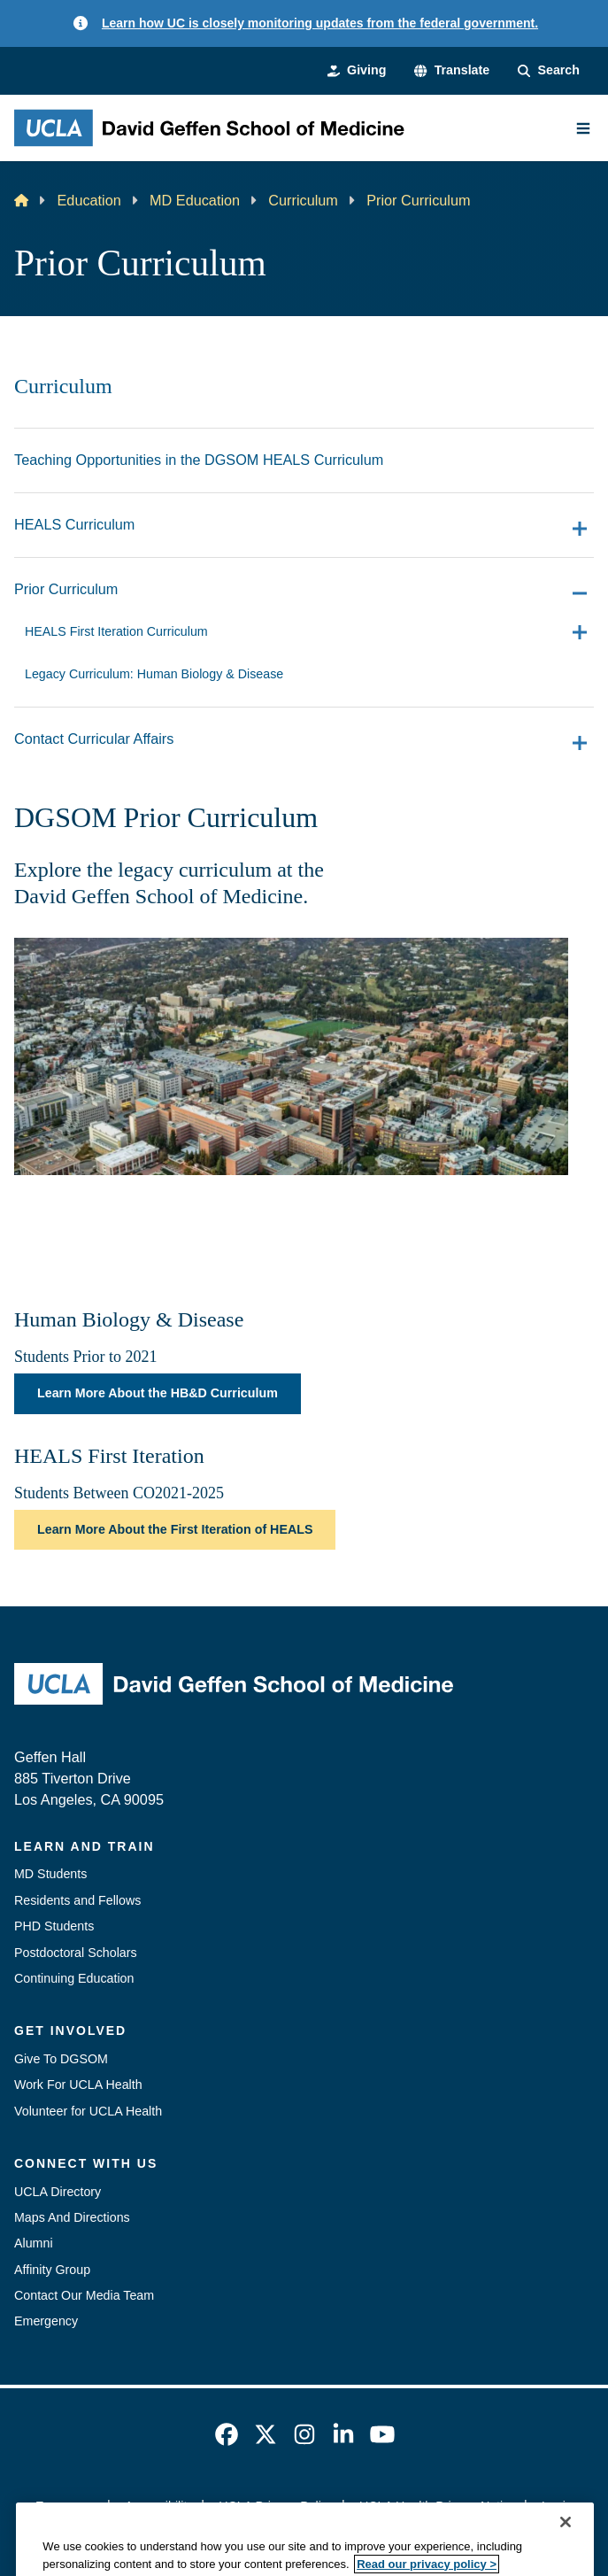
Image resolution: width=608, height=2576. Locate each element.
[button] (452, 70)
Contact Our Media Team (84, 2295)
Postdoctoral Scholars (75, 1953)
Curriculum (303, 200)
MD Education (195, 200)
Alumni (33, 2243)
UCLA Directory (57, 2192)
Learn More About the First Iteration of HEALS (174, 1529)
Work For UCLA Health (78, 2084)
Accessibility (159, 2506)
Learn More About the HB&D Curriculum (157, 1393)
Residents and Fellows (77, 1900)
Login (557, 2506)
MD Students (50, 1874)
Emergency (46, 2321)
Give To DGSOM (61, 2059)
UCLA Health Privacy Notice (437, 2506)
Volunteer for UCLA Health (88, 2111)
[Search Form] (549, 70)
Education (89, 200)
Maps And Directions (72, 2217)
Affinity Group (52, 2270)
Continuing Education (74, 1978)
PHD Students (54, 1926)
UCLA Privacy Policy (276, 2506)
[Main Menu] (583, 128)
